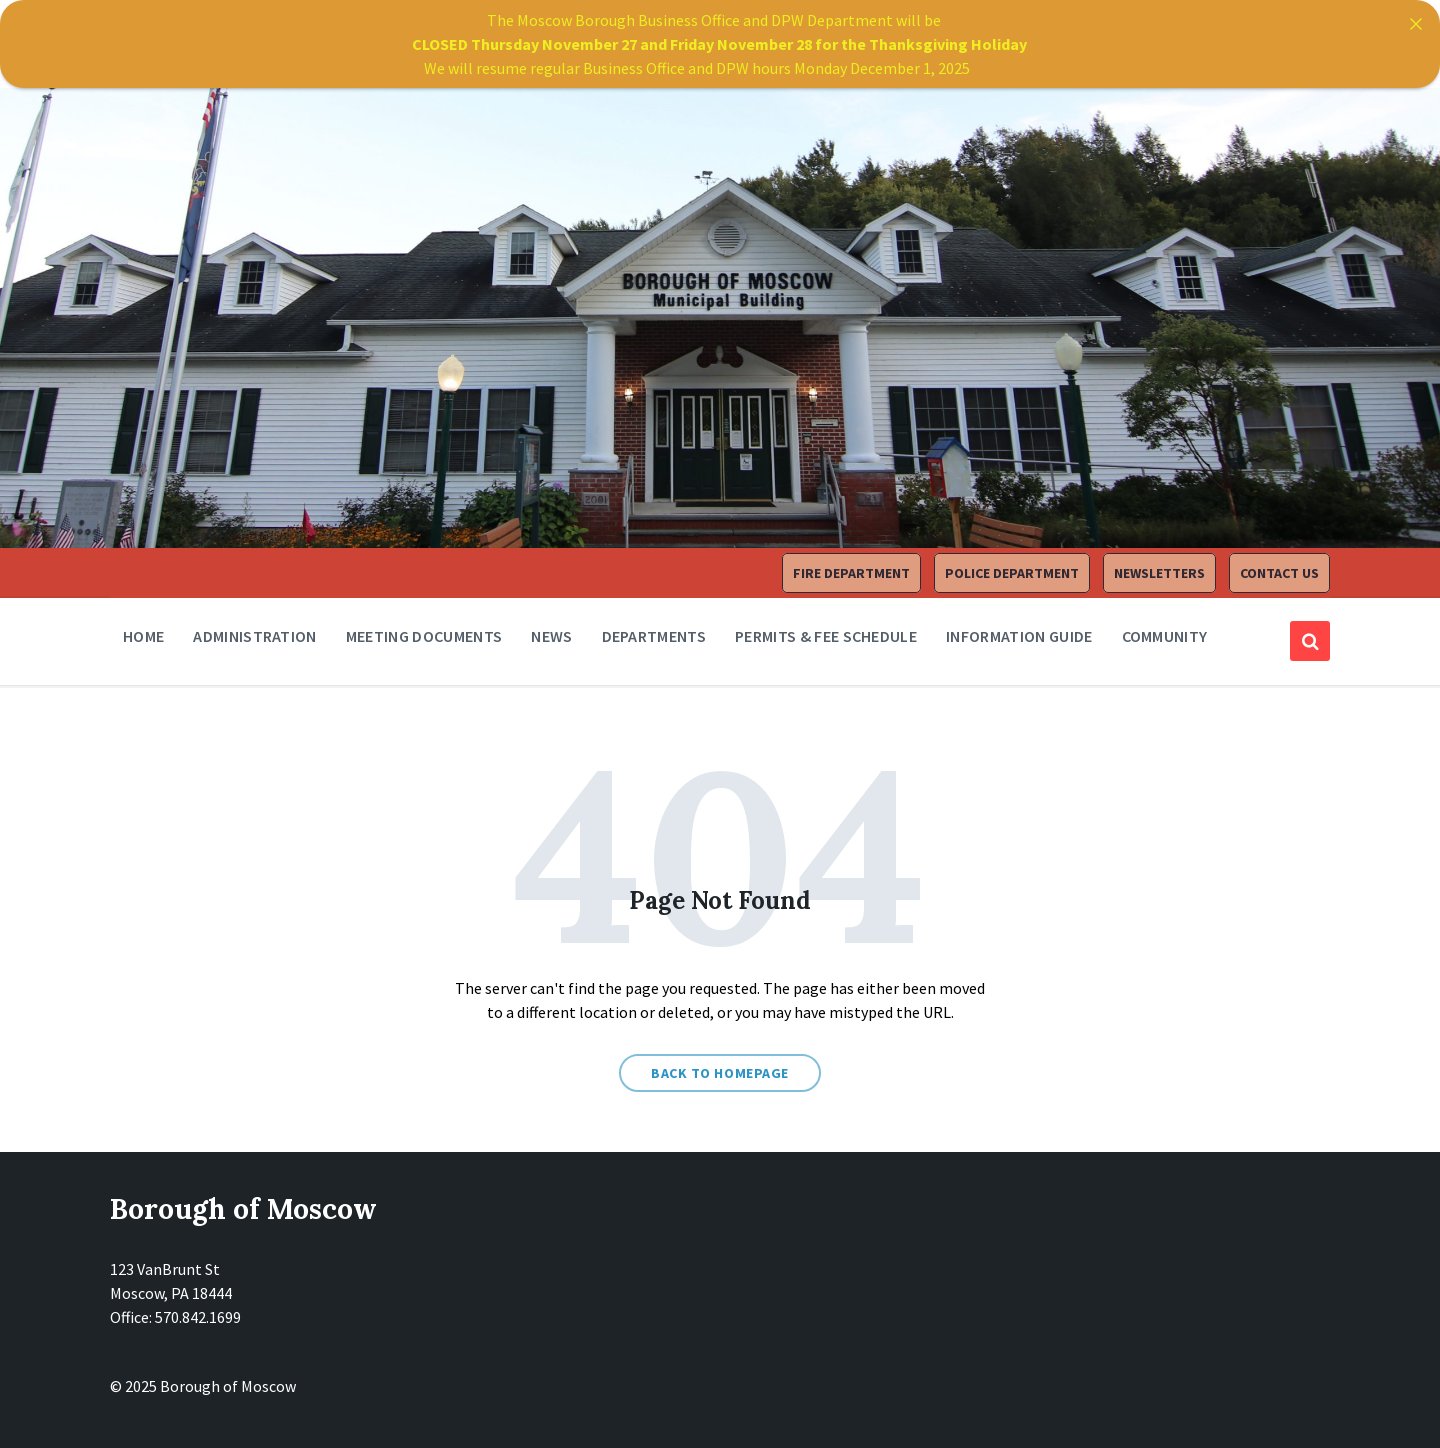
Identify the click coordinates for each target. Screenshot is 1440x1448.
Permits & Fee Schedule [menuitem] (826, 636)
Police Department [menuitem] (1012, 573)
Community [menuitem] (1165, 636)
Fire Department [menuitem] (851, 573)
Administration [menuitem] (254, 636)
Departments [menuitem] (654, 636)
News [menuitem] (551, 636)
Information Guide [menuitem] (1019, 636)
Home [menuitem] (143, 636)
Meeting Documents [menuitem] (424, 636)
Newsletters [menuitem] (1159, 573)
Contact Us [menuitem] (1279, 573)
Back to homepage (720, 1073)
